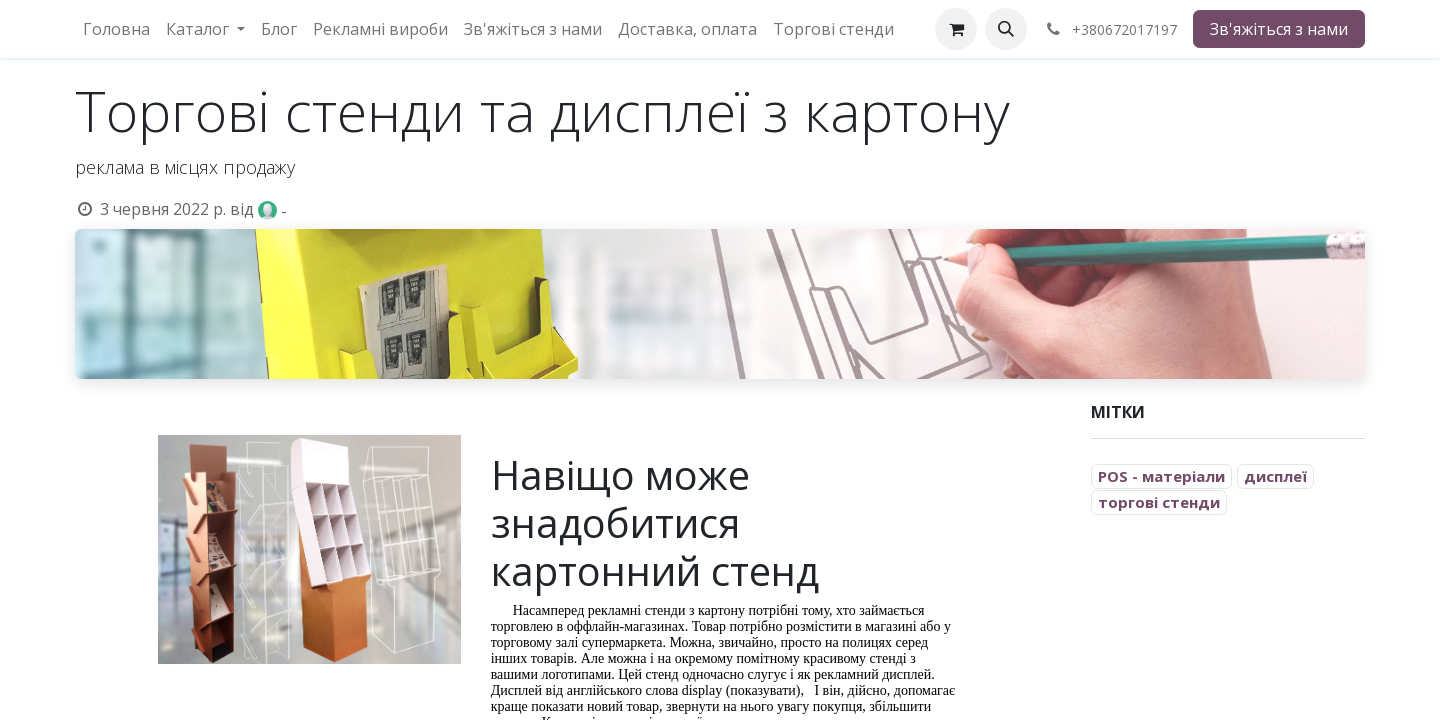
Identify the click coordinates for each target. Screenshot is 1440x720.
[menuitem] (116, 29)
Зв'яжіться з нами (1279, 29)
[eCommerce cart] (956, 29)
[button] (1006, 29)
